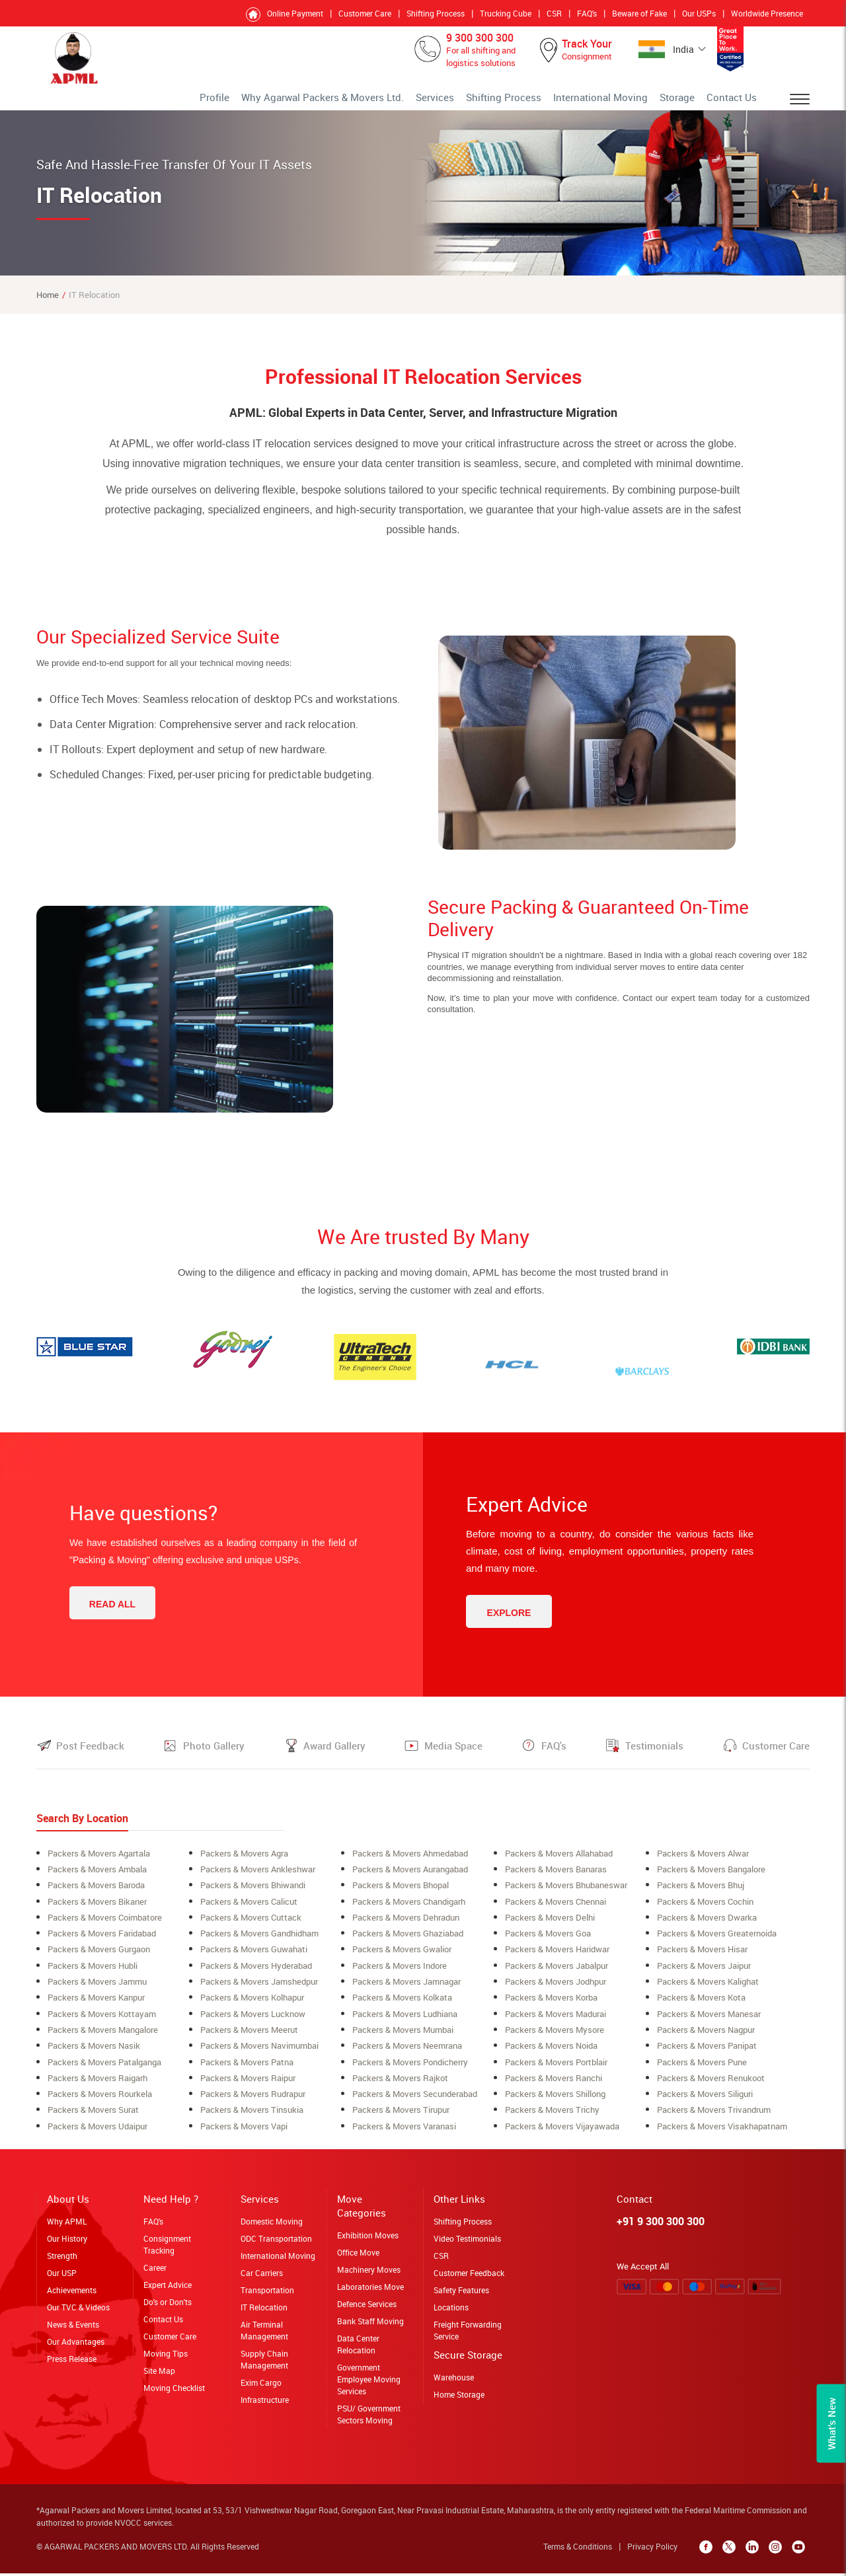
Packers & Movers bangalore (711, 1879)
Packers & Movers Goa (548, 1942)
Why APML (67, 2228)
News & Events (73, 2331)
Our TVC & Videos (78, 2313)
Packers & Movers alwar (703, 1863)
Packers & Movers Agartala (99, 1863)
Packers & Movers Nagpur (706, 2037)
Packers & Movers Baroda (96, 1895)
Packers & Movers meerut (249, 2037)
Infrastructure (265, 2406)
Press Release (71, 2365)
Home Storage (459, 2401)
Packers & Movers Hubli (92, 1974)
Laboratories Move (370, 2293)
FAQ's (587, 13)
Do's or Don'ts (167, 2308)
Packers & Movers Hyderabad (256, 1974)
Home (47, 305)
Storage (691, 102)
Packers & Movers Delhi (550, 1926)
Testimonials (654, 1755)
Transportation (267, 2296)
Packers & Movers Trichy (552, 2117)
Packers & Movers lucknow (252, 2021)
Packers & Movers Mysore (554, 2037)
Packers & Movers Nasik (94, 2053)
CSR (554, 13)
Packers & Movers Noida (551, 2053)
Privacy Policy (656, 2553)
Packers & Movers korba (551, 2006)
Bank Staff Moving (370, 2327)
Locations (451, 2313)
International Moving (628, 102)
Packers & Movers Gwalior (401, 1958)
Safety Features (461, 2296)
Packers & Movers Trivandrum (714, 2117)
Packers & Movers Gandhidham (259, 1942)
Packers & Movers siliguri (705, 2101)
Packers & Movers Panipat (707, 2053)
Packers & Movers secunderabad (414, 2101)
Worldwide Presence (767, 13)
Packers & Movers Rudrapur (252, 2101)
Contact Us (737, 102)
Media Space (453, 1755)
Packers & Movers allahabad (559, 1863)
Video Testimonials (467, 2245)
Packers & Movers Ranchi (553, 2085)
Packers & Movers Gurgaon (99, 1958)
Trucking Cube (505, 13)
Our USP (62, 2279)
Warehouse (454, 2383)
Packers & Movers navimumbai (259, 2053)
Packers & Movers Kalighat (708, 1990)
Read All (112, 1614)
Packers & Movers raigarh (97, 2085)
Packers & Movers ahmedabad (410, 1863)
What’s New (831, 2424)
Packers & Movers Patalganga (104, 2069)
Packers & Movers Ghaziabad (407, 1942)
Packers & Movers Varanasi (404, 2132)
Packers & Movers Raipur (247, 2085)
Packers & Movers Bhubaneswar (566, 1895)
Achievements (71, 2296)
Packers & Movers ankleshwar (257, 1879)
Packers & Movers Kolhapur (252, 2006)
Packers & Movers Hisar (702, 1958)
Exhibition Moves (368, 2241)
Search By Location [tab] (82, 1828)
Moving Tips (165, 2360)
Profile (316, 102)
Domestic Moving (272, 2228)
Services (494, 102)
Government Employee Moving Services (369, 2386)
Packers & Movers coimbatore (105, 1926)
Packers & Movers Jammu (97, 1990)
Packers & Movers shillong (555, 2101)
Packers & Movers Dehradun (405, 1926)
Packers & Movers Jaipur (704, 1974)
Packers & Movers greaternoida (717, 1942)
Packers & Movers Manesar (709, 2021)
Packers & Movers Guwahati (253, 1958)
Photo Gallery (214, 1755)
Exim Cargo (261, 2389)
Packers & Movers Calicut (248, 1910)
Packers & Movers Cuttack (250, 1926)
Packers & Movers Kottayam (102, 2021)
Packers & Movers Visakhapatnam (722, 2132)
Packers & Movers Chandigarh (408, 1910)
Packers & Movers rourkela (100, 2101)
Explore (509, 1622)
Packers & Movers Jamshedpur (259, 1990)
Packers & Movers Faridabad (102, 1942)
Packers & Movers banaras (556, 1879)
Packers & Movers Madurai (555, 2021)
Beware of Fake (639, 13)
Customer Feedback (469, 2279)
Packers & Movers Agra (244, 1863)
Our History (67, 2245)
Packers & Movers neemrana (407, 2053)
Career (155, 2274)
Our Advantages (75, 2348)
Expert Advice (167, 2291)
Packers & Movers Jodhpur (555, 1990)
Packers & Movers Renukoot (711, 2085)
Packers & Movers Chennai (555, 1910)
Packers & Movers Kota (701, 2006)
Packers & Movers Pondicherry (410, 2069)
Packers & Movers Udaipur (97, 2132)
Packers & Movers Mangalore (103, 2037)
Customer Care (364, 13)
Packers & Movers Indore (399, 1974)
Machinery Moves (369, 2276)
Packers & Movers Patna (246, 2069)
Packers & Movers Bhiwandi (252, 1895)
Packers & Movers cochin (705, 1910)
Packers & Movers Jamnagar (406, 1990)
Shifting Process (435, 13)
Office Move (358, 2259)
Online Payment (295, 13)
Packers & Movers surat (93, 2117)
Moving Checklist (174, 2394)
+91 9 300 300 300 (661, 2228)
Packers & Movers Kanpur (96, 2006)
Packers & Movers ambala (97, 1879)
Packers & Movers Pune (702, 2069)
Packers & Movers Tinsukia (251, 2117)
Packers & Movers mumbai (402, 2037)
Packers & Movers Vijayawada (562, 2132)
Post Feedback (90, 1755)
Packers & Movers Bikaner (97, 1910)
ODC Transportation (276, 2245)
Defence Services (367, 2310)
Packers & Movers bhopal (400, 1895)
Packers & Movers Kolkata (402, 2006)
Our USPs (699, 13)
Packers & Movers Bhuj (700, 1895)
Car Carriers (262, 2279)
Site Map (159, 2377)
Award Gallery (334, 1755)
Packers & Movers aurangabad (410, 1879)
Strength (62, 2262)
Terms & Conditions (581, 2553)
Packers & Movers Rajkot (400, 2085)
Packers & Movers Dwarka (707, 1926)
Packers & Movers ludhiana (404, 2021)
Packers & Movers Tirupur (400, 2117)
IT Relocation (264, 2313)
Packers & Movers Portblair (556, 2069)
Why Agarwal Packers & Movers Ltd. (404, 102)
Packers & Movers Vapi (244, 2132)
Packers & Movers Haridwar (557, 1958)
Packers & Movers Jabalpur (556, 1974)
